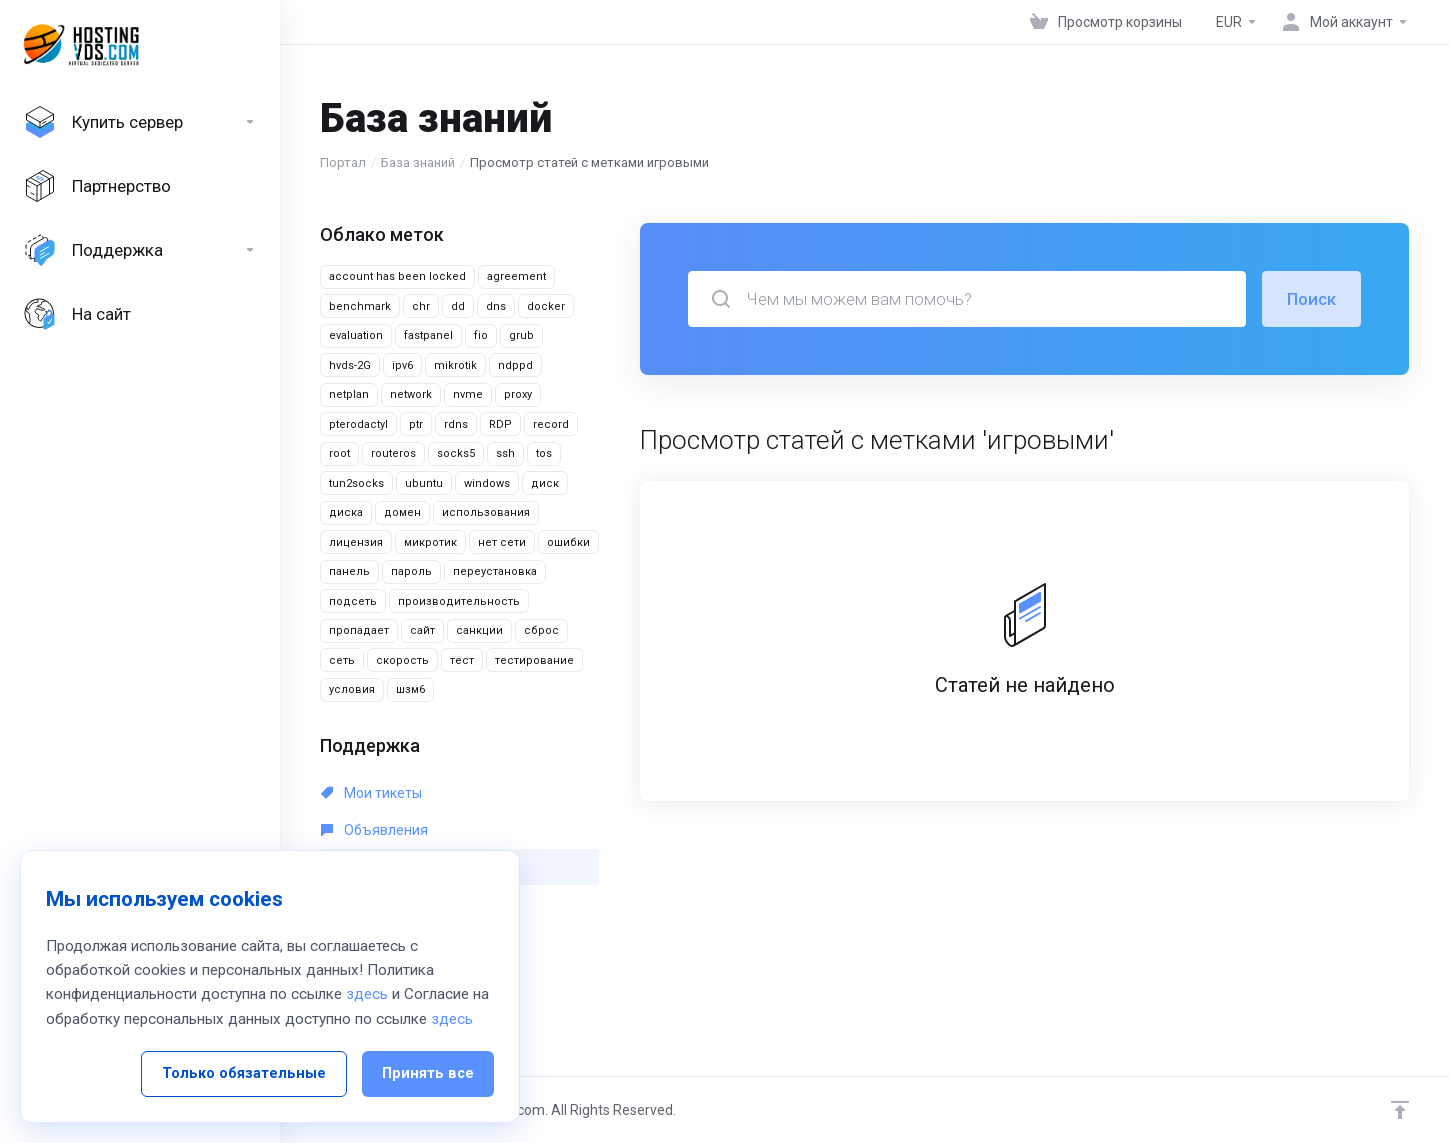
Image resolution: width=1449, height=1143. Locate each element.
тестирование (534, 660)
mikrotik (455, 365)
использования (486, 512)
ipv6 (402, 365)
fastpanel (428, 335)
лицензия (356, 542)
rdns (456, 424)
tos (544, 453)
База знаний (418, 162)
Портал (343, 162)
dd (458, 306)
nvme (468, 394)
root (339, 453)
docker (546, 306)
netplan (349, 394)
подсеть (353, 601)
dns (496, 306)
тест (462, 660)
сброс (541, 630)
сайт (422, 630)
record (551, 424)
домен (402, 512)
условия (352, 689)
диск (545, 483)
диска (346, 512)
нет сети (502, 542)
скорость (402, 660)
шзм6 (410, 689)
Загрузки (362, 904)
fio (481, 335)
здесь (367, 1095)
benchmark (360, 306)
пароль (411, 571)
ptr (416, 424)
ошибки (568, 542)
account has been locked (397, 276)
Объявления (374, 830)
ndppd (515, 365)
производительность (459, 601)
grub (521, 335)
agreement (516, 276)
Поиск (1311, 299)
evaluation (356, 335)
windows (487, 483)
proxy (518, 394)
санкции (479, 630)
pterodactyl (358, 424)
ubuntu (424, 483)
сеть (342, 660)
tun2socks (356, 483)
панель (349, 571)
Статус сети (371, 941)
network (411, 394)
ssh (505, 453)
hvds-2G (350, 365)
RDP (500, 424)
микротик (430, 542)
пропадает (359, 630)
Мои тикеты (371, 793)
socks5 (456, 453)
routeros (393, 453)
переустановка (495, 571)
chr (421, 306)
